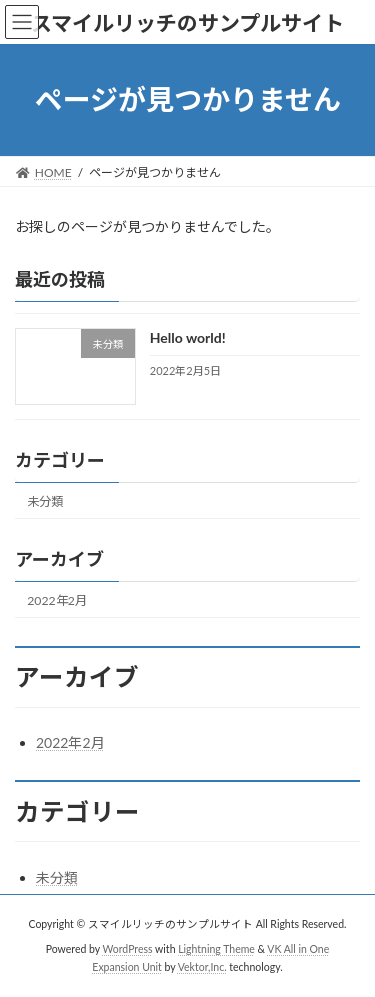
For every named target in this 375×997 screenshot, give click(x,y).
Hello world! (188, 337)
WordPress (128, 949)
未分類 (45, 500)
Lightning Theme (216, 949)
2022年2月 (57, 600)
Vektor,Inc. (202, 966)
